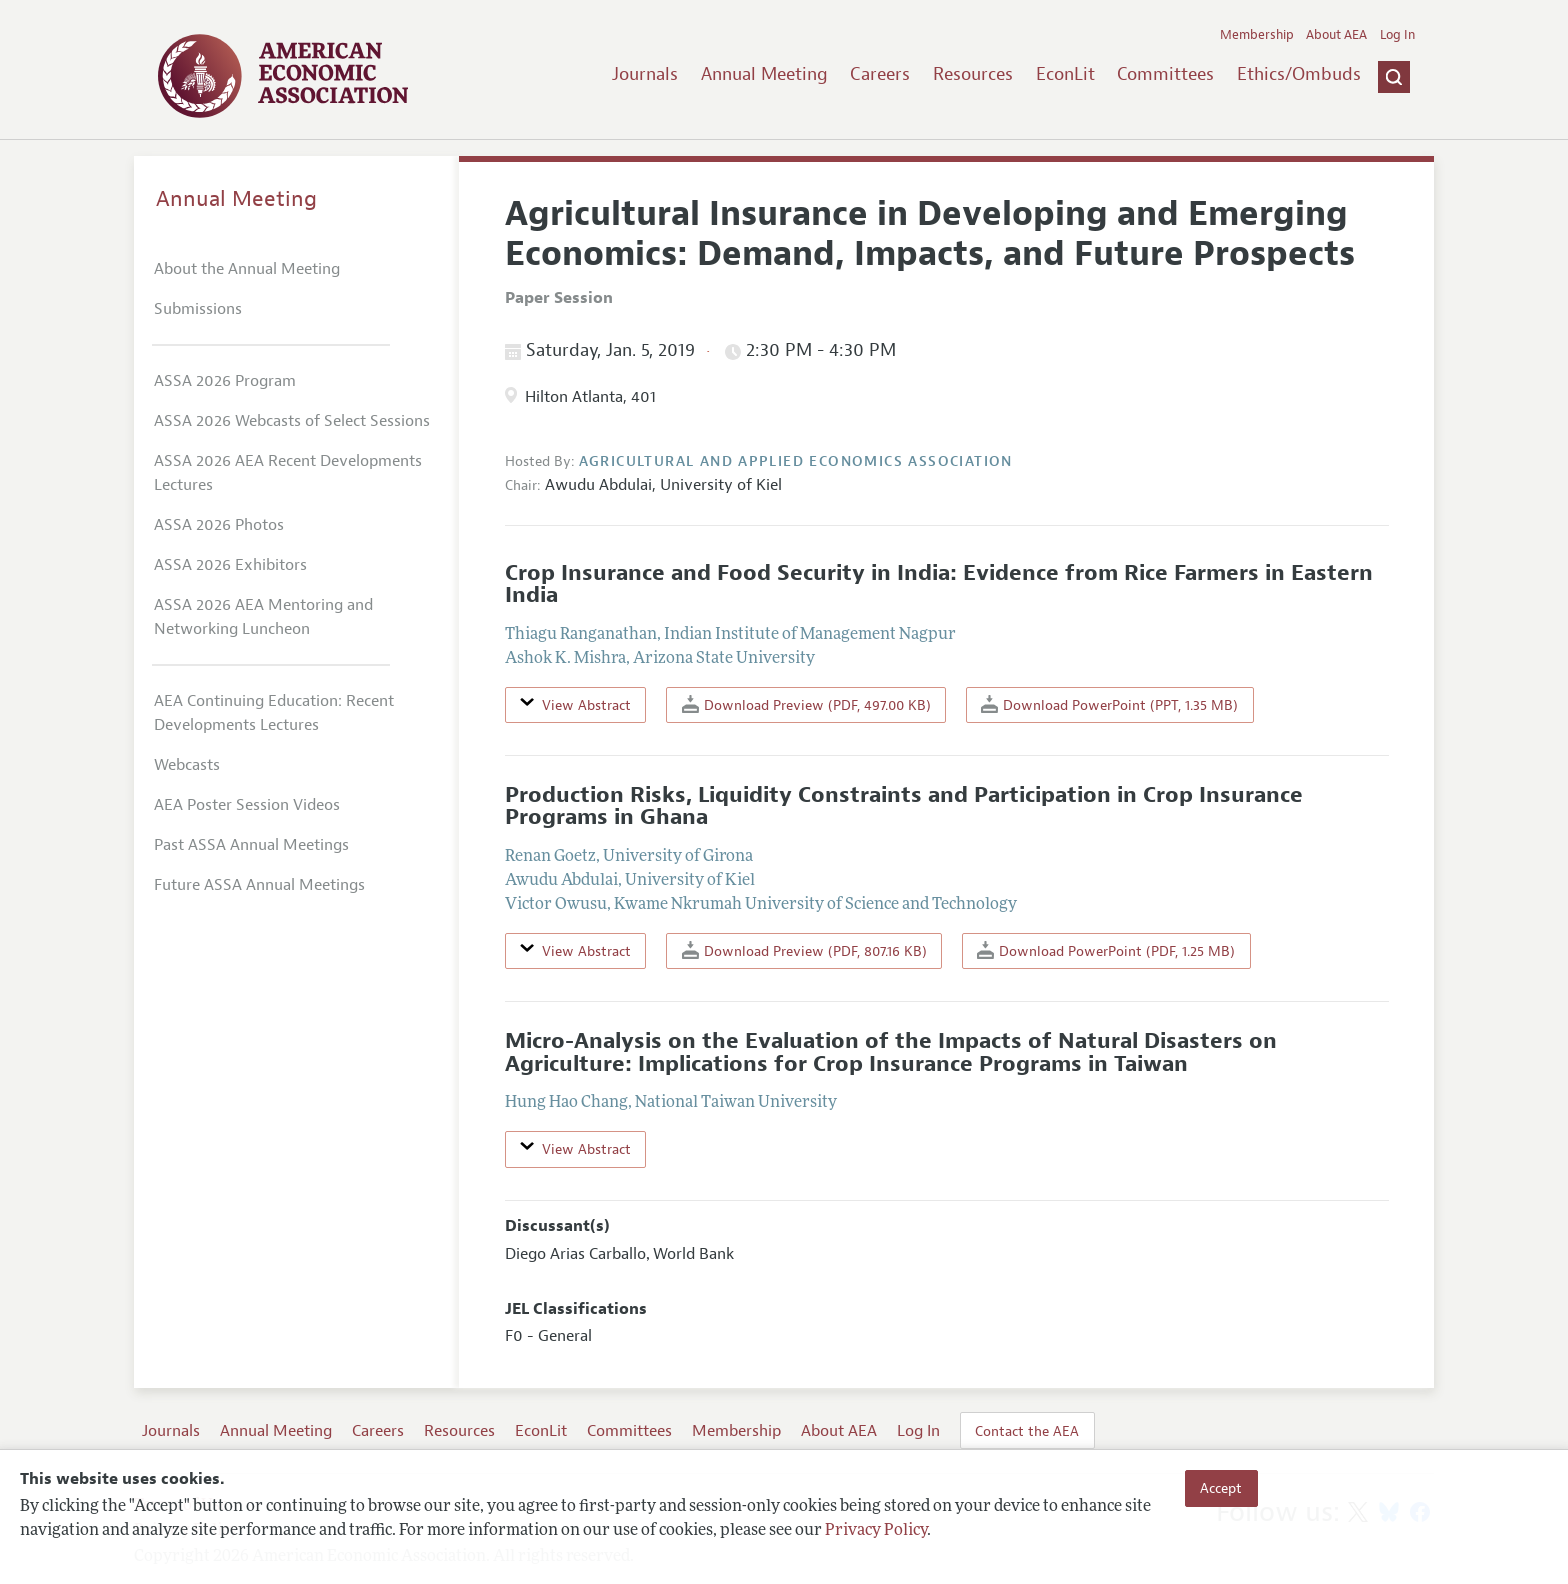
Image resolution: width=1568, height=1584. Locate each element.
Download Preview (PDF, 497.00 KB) (806, 704)
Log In (1397, 35)
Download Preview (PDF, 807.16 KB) (804, 950)
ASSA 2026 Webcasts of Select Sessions (292, 421)
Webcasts (187, 765)
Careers (880, 74)
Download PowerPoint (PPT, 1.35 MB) (1109, 704)
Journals (645, 74)
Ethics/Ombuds (1299, 74)
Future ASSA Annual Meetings (259, 885)
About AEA (1336, 35)
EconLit (1065, 74)
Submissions (198, 309)
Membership (1257, 35)
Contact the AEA (1027, 1431)
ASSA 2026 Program (225, 381)
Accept (1221, 1488)
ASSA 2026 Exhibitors (230, 565)
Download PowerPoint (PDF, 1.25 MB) (1106, 950)
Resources (973, 74)
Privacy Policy (876, 1531)
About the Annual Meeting (247, 269)
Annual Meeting (764, 74)
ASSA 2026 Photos (219, 525)
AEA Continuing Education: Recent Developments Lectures (274, 713)
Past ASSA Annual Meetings (251, 845)
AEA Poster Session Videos (247, 805)
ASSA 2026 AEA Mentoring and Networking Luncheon (263, 617)
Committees (1165, 74)
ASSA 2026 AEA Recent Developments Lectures (288, 473)
